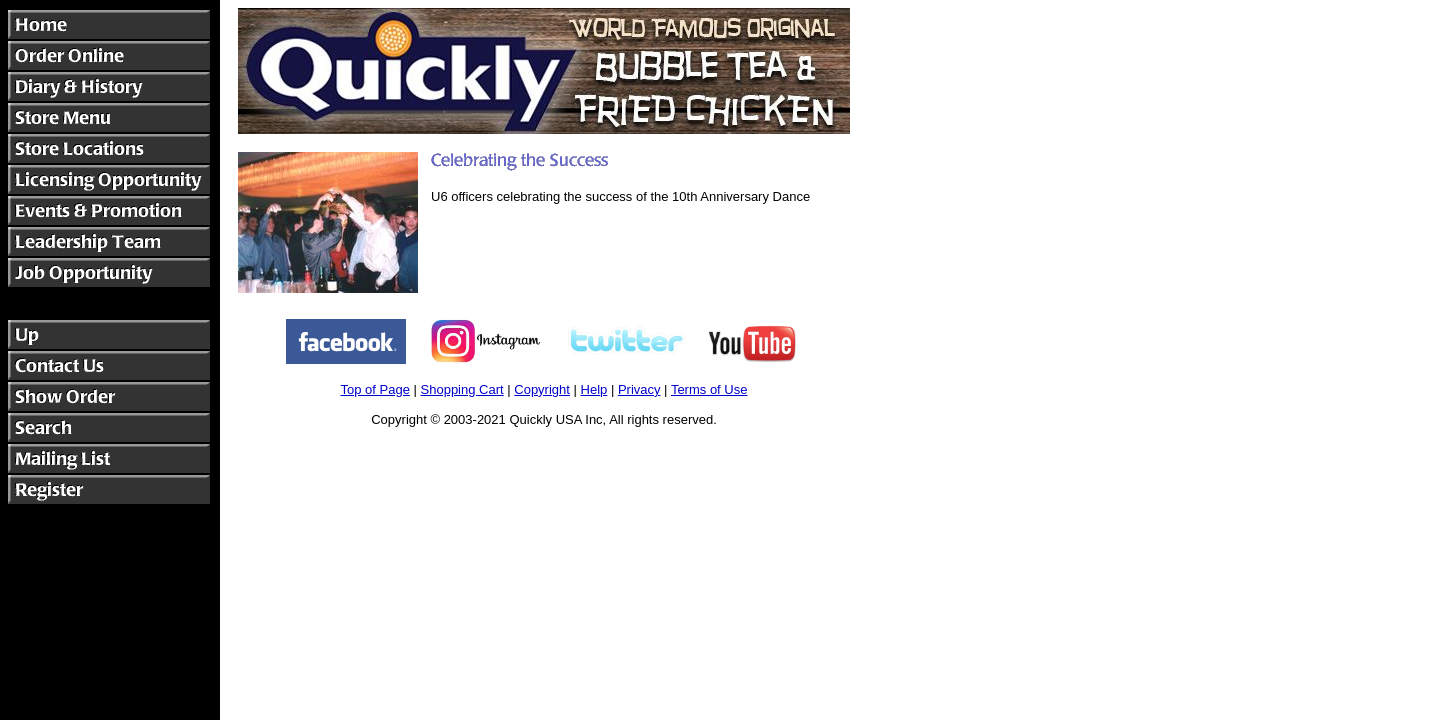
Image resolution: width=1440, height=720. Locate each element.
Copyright (542, 389)
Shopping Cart (462, 389)
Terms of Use (709, 389)
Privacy (639, 389)
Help (594, 389)
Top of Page (375, 389)
